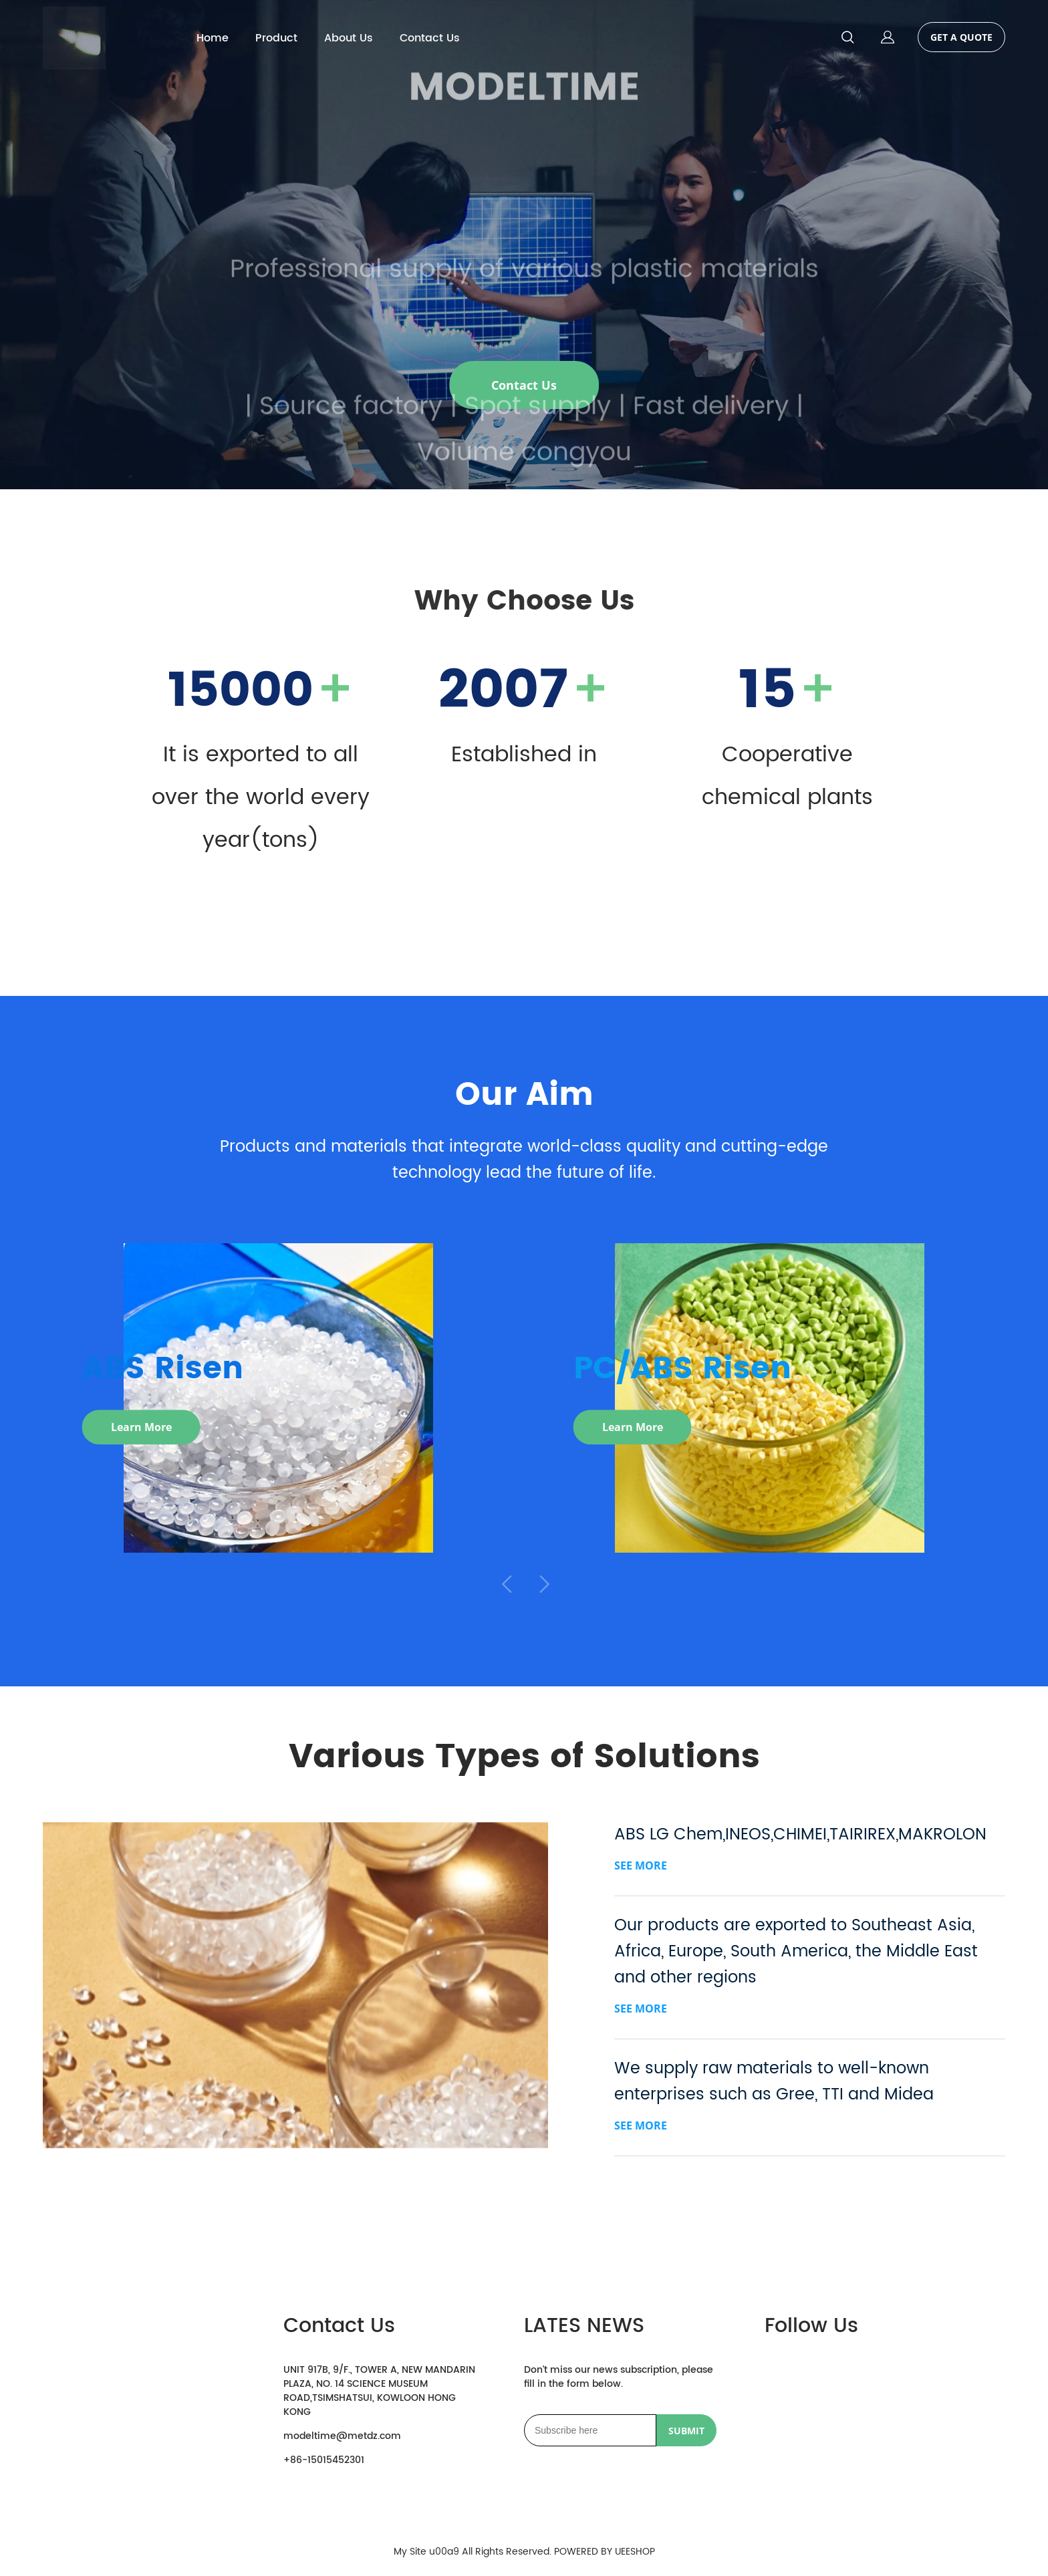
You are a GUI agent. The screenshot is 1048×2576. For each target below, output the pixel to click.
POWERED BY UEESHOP (604, 2551)
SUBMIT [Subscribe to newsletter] (686, 2430)
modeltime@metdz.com (342, 2436)
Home (212, 38)
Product (276, 38)
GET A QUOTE (961, 37)
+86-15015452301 (323, 2460)
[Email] (590, 2430)
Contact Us (430, 38)
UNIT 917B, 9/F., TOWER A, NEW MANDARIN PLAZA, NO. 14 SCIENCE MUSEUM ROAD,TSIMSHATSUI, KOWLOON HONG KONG (379, 2391)
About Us (348, 38)
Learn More (141, 1429)
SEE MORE (640, 1865)
